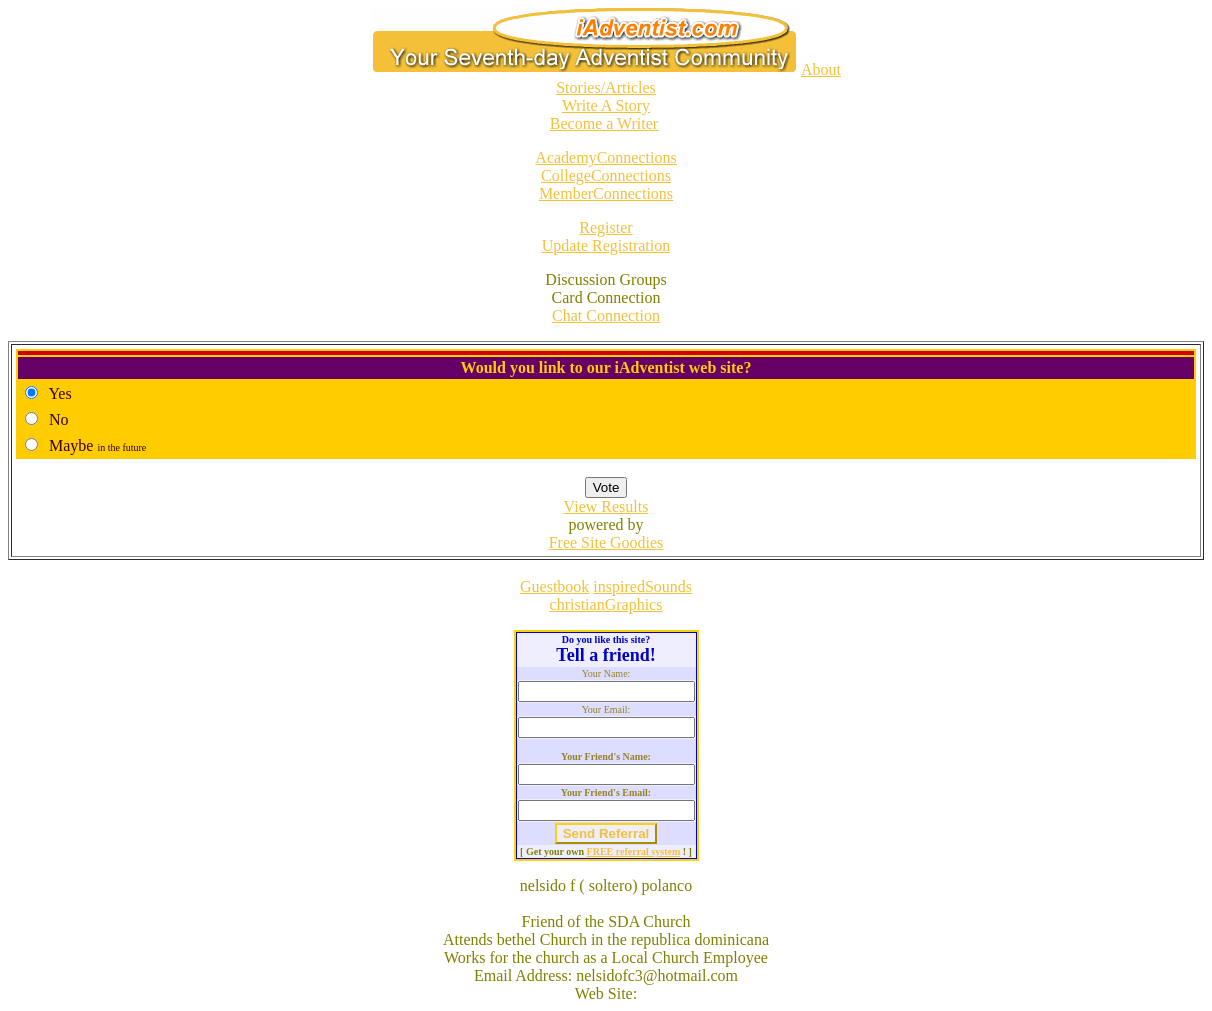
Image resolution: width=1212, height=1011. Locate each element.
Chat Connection (606, 315)
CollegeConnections (606, 175)
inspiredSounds (642, 586)
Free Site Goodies (606, 542)
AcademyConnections (605, 157)
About (821, 69)
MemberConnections (606, 193)
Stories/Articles (606, 87)
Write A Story (606, 105)
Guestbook (554, 586)
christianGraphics (606, 604)
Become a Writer (604, 123)
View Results (606, 506)
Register (605, 227)
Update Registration (606, 245)
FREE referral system (634, 851)
